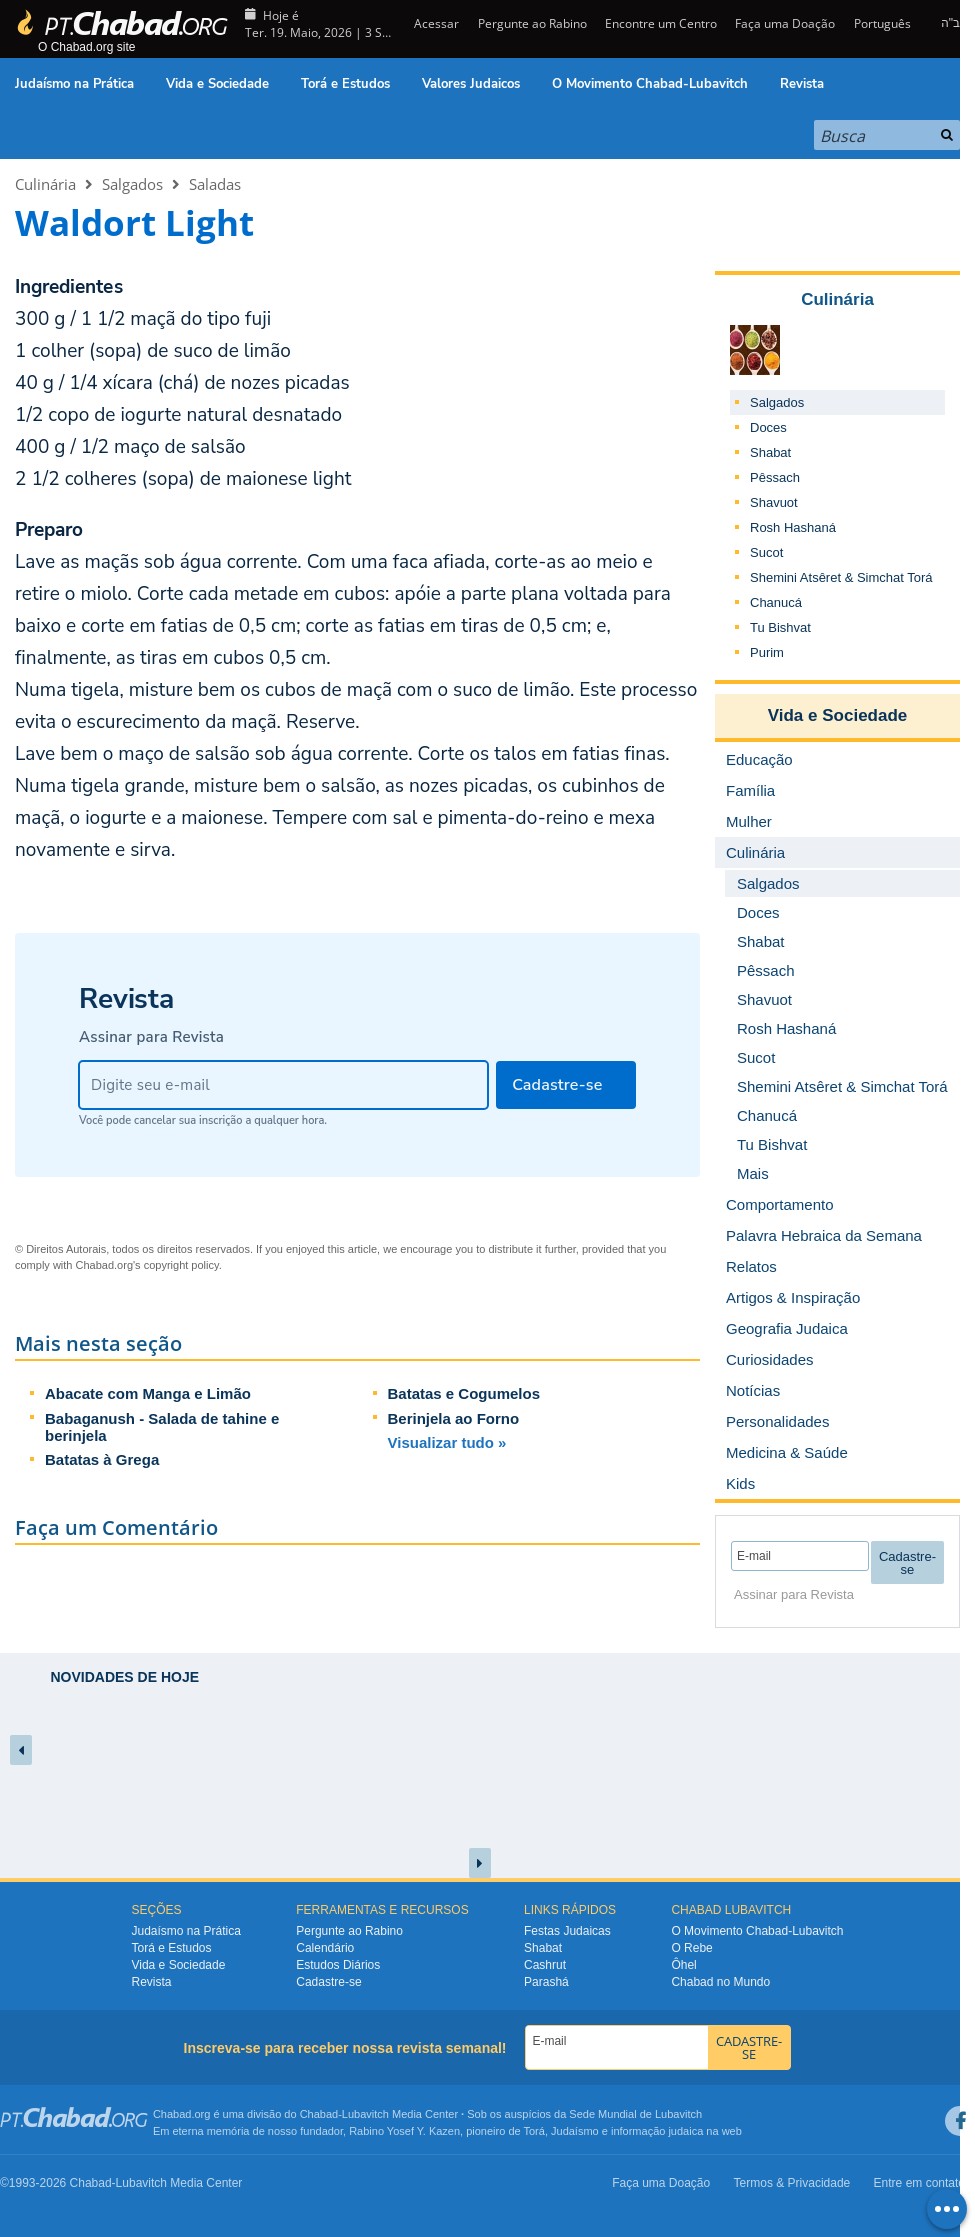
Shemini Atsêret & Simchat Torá (841, 577)
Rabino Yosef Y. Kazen (404, 2131)
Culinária (45, 184)
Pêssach (775, 477)
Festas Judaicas (567, 1931)
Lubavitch (365, 2114)
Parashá (546, 1982)
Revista (802, 84)
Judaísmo (575, 2131)
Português (882, 23)
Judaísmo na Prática (74, 84)
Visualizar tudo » (447, 1442)
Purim (767, 652)
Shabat (770, 452)
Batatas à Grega (102, 1459)
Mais (753, 1173)
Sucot (766, 552)
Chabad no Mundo (720, 1982)
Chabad (319, 2114)
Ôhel (683, 1965)
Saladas (215, 184)
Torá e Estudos (345, 84)
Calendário (325, 1948)
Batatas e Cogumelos (464, 1393)
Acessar (435, 23)
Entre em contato (919, 2183)
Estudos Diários (338, 1965)
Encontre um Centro (661, 23)
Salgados (132, 184)
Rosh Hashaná (793, 527)
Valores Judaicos (471, 84)
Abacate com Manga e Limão (148, 1393)
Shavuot (774, 502)
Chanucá (776, 602)
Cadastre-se (328, 1982)
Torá (533, 2131)
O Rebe (691, 1948)
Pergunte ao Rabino (532, 23)
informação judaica (657, 2131)
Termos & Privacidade (792, 2183)
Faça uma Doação (785, 23)
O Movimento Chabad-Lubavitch (650, 84)
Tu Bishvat (780, 627)
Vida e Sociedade (217, 84)
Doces (768, 427)
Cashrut (545, 1965)
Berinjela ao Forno (454, 1418)
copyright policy (181, 1265)
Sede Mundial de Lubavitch (635, 2114)
